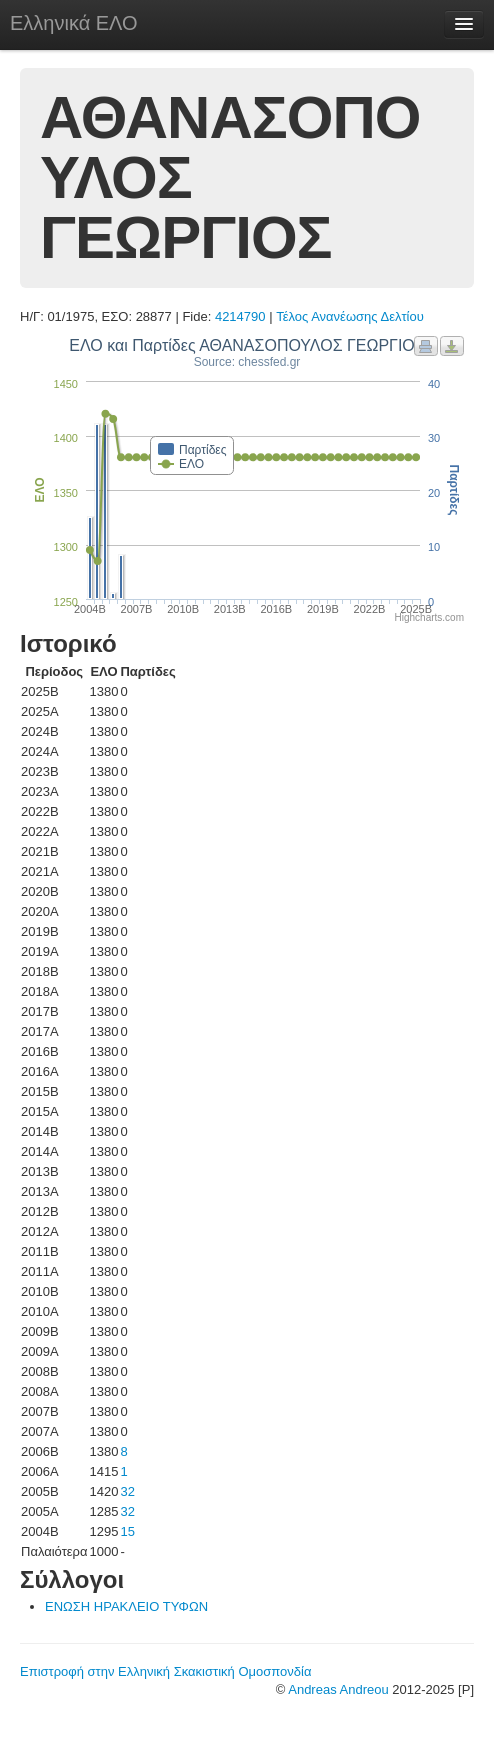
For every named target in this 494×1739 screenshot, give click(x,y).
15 (127, 1531)
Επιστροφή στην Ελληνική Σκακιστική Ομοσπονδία (165, 1671)
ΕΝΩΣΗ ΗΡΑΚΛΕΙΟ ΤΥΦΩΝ (126, 1606)
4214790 (240, 316)
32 (127, 1491)
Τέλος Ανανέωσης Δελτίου (350, 316)
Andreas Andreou (338, 1689)
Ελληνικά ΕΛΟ (74, 23)
